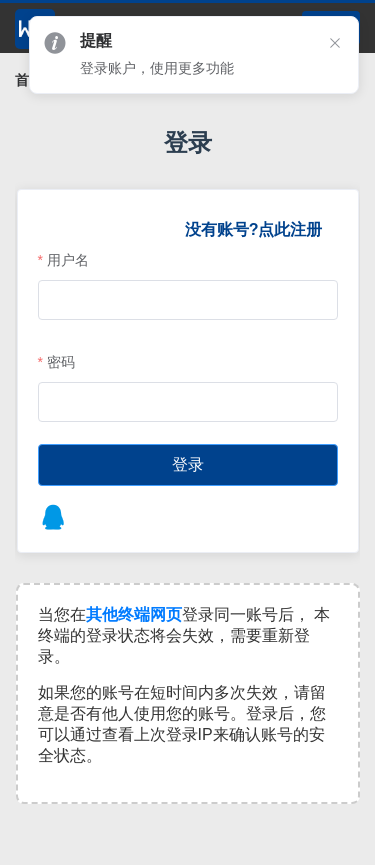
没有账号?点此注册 (253, 229)
